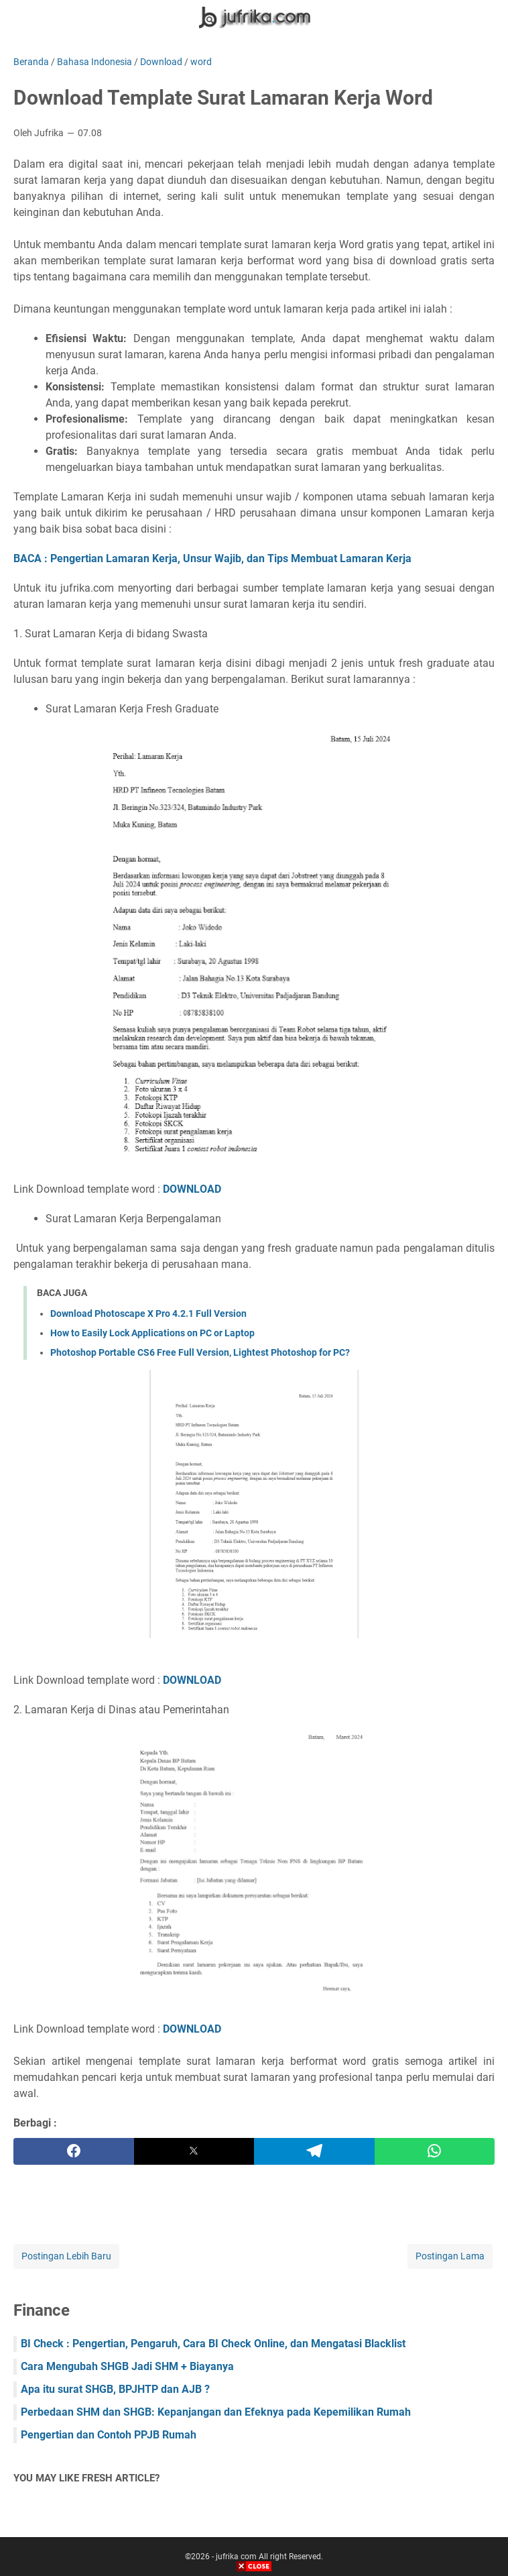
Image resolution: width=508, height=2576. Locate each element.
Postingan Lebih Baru (66, 2256)
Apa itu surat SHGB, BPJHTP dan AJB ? (115, 2389)
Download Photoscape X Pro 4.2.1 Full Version (148, 1313)
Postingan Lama (450, 2256)
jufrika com (236, 2556)
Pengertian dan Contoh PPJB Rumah (108, 2434)
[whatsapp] (435, 2151)
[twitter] (194, 2151)
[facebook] (73, 2151)
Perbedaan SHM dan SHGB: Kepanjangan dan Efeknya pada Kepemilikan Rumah (216, 2412)
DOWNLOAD (192, 1189)
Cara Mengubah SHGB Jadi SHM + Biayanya (127, 2366)
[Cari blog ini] (487, 17)
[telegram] (314, 2151)
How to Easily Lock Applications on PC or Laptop (152, 1333)
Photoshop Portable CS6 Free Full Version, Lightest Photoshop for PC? (200, 1352)
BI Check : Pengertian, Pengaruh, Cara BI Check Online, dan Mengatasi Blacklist (213, 2343)
